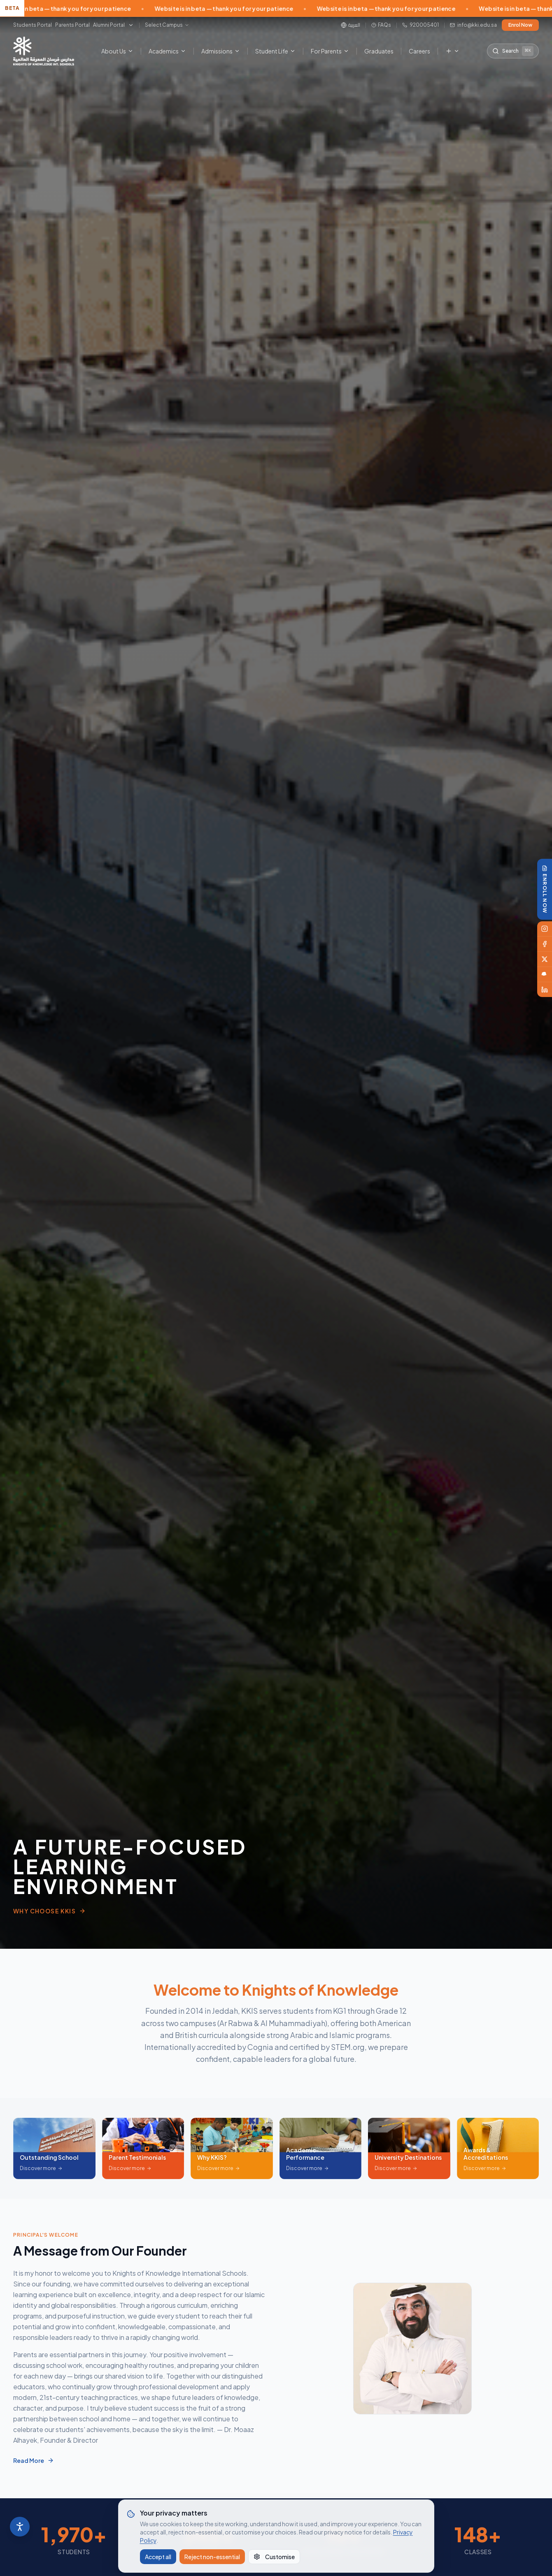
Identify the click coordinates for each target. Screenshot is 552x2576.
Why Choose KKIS (49, 1911)
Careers (419, 51)
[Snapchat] (544, 974)
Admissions (220, 51)
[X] (544, 959)
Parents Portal (72, 25)
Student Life (275, 51)
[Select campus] (167, 25)
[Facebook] (544, 944)
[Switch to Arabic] (350, 25)
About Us (117, 51)
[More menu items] (452, 51)
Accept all (158, 2556)
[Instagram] (544, 929)
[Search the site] (513, 51)
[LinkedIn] (544, 989)
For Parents (330, 51)
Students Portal (32, 25)
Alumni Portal (109, 25)
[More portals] (131, 25)
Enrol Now (520, 25)
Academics (167, 51)
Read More (30, 2460)
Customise (274, 2556)
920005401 (420, 25)
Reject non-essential (212, 2556)
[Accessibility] (20, 2527)
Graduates (379, 51)
